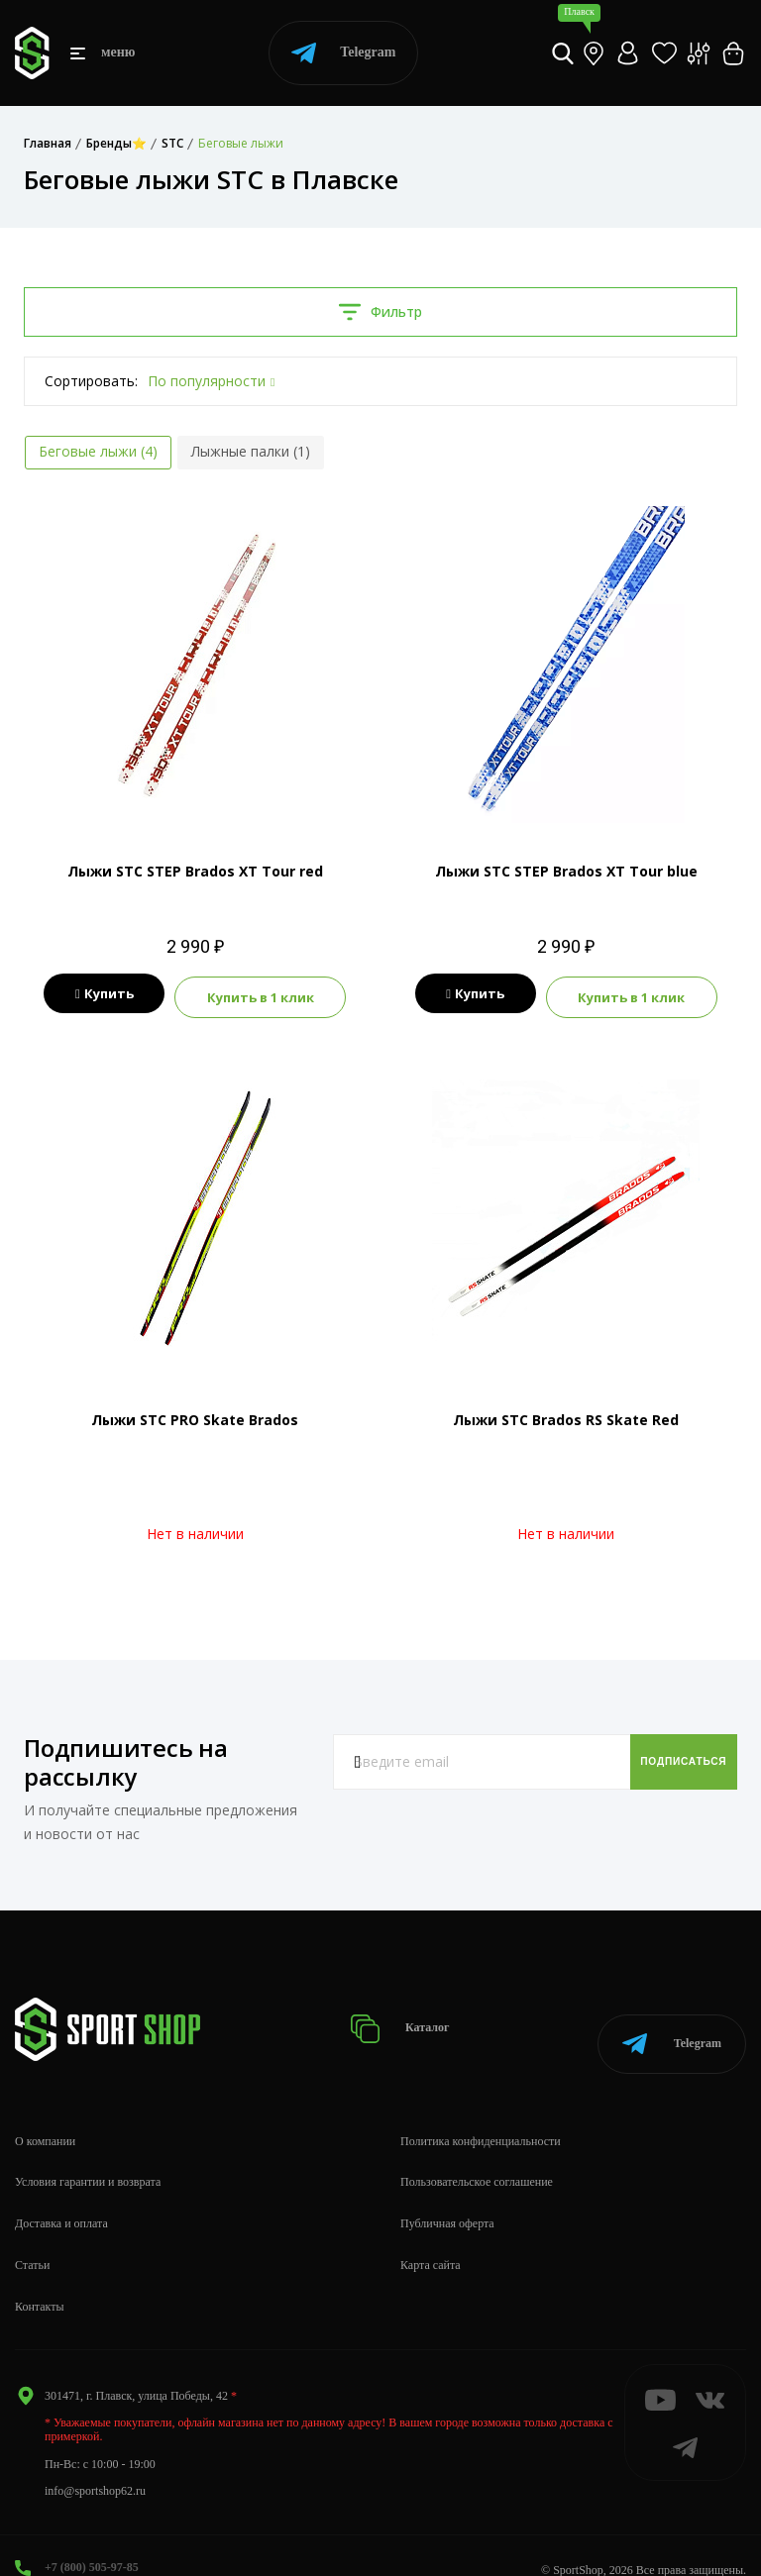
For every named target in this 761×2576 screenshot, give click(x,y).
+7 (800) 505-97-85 (92, 2537)
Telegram (343, 53)
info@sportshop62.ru (95, 2461)
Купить (96, 994)
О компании (45, 2111)
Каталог (422, 2012)
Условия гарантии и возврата (88, 2153)
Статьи (32, 2235)
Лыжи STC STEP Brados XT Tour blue (566, 871)
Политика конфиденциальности (480, 2111)
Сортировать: (91, 380)
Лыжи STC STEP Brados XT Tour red (195, 871)
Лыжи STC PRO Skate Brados (194, 1414)
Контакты (39, 2277)
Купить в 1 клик (267, 994)
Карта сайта (430, 2235)
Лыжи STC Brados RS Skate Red (566, 1414)
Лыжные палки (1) (250, 451)
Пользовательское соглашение (476, 2153)
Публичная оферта (447, 2194)
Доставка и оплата (61, 2194)
